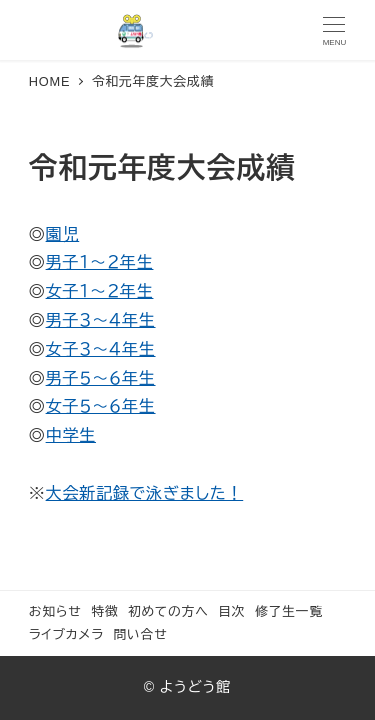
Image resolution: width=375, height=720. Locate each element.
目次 (231, 611)
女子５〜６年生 (101, 406)
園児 (63, 234)
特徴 (104, 611)
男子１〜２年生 (100, 262)
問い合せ (140, 634)
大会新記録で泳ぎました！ (145, 493)
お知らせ (55, 611)
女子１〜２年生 (100, 291)
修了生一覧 (289, 611)
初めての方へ (168, 611)
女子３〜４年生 (101, 349)
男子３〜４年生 (101, 320)
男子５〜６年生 (101, 378)
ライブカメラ (66, 634)
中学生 (71, 435)
